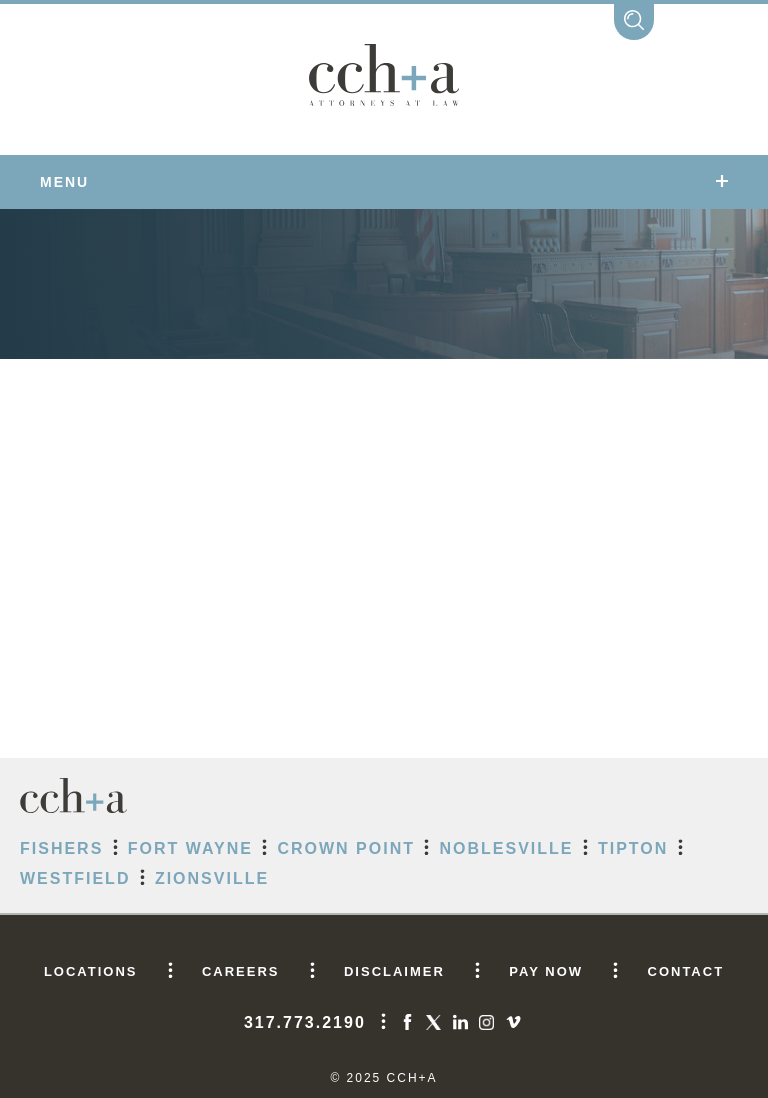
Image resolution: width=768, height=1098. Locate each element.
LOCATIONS (91, 971)
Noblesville (506, 848)
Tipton (633, 848)
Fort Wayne (190, 848)
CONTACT (686, 971)
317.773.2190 (305, 1022)
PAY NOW (546, 971)
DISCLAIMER (394, 971)
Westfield (75, 878)
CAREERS (241, 971)
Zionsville (212, 878)
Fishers (61, 848)
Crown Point (346, 848)
